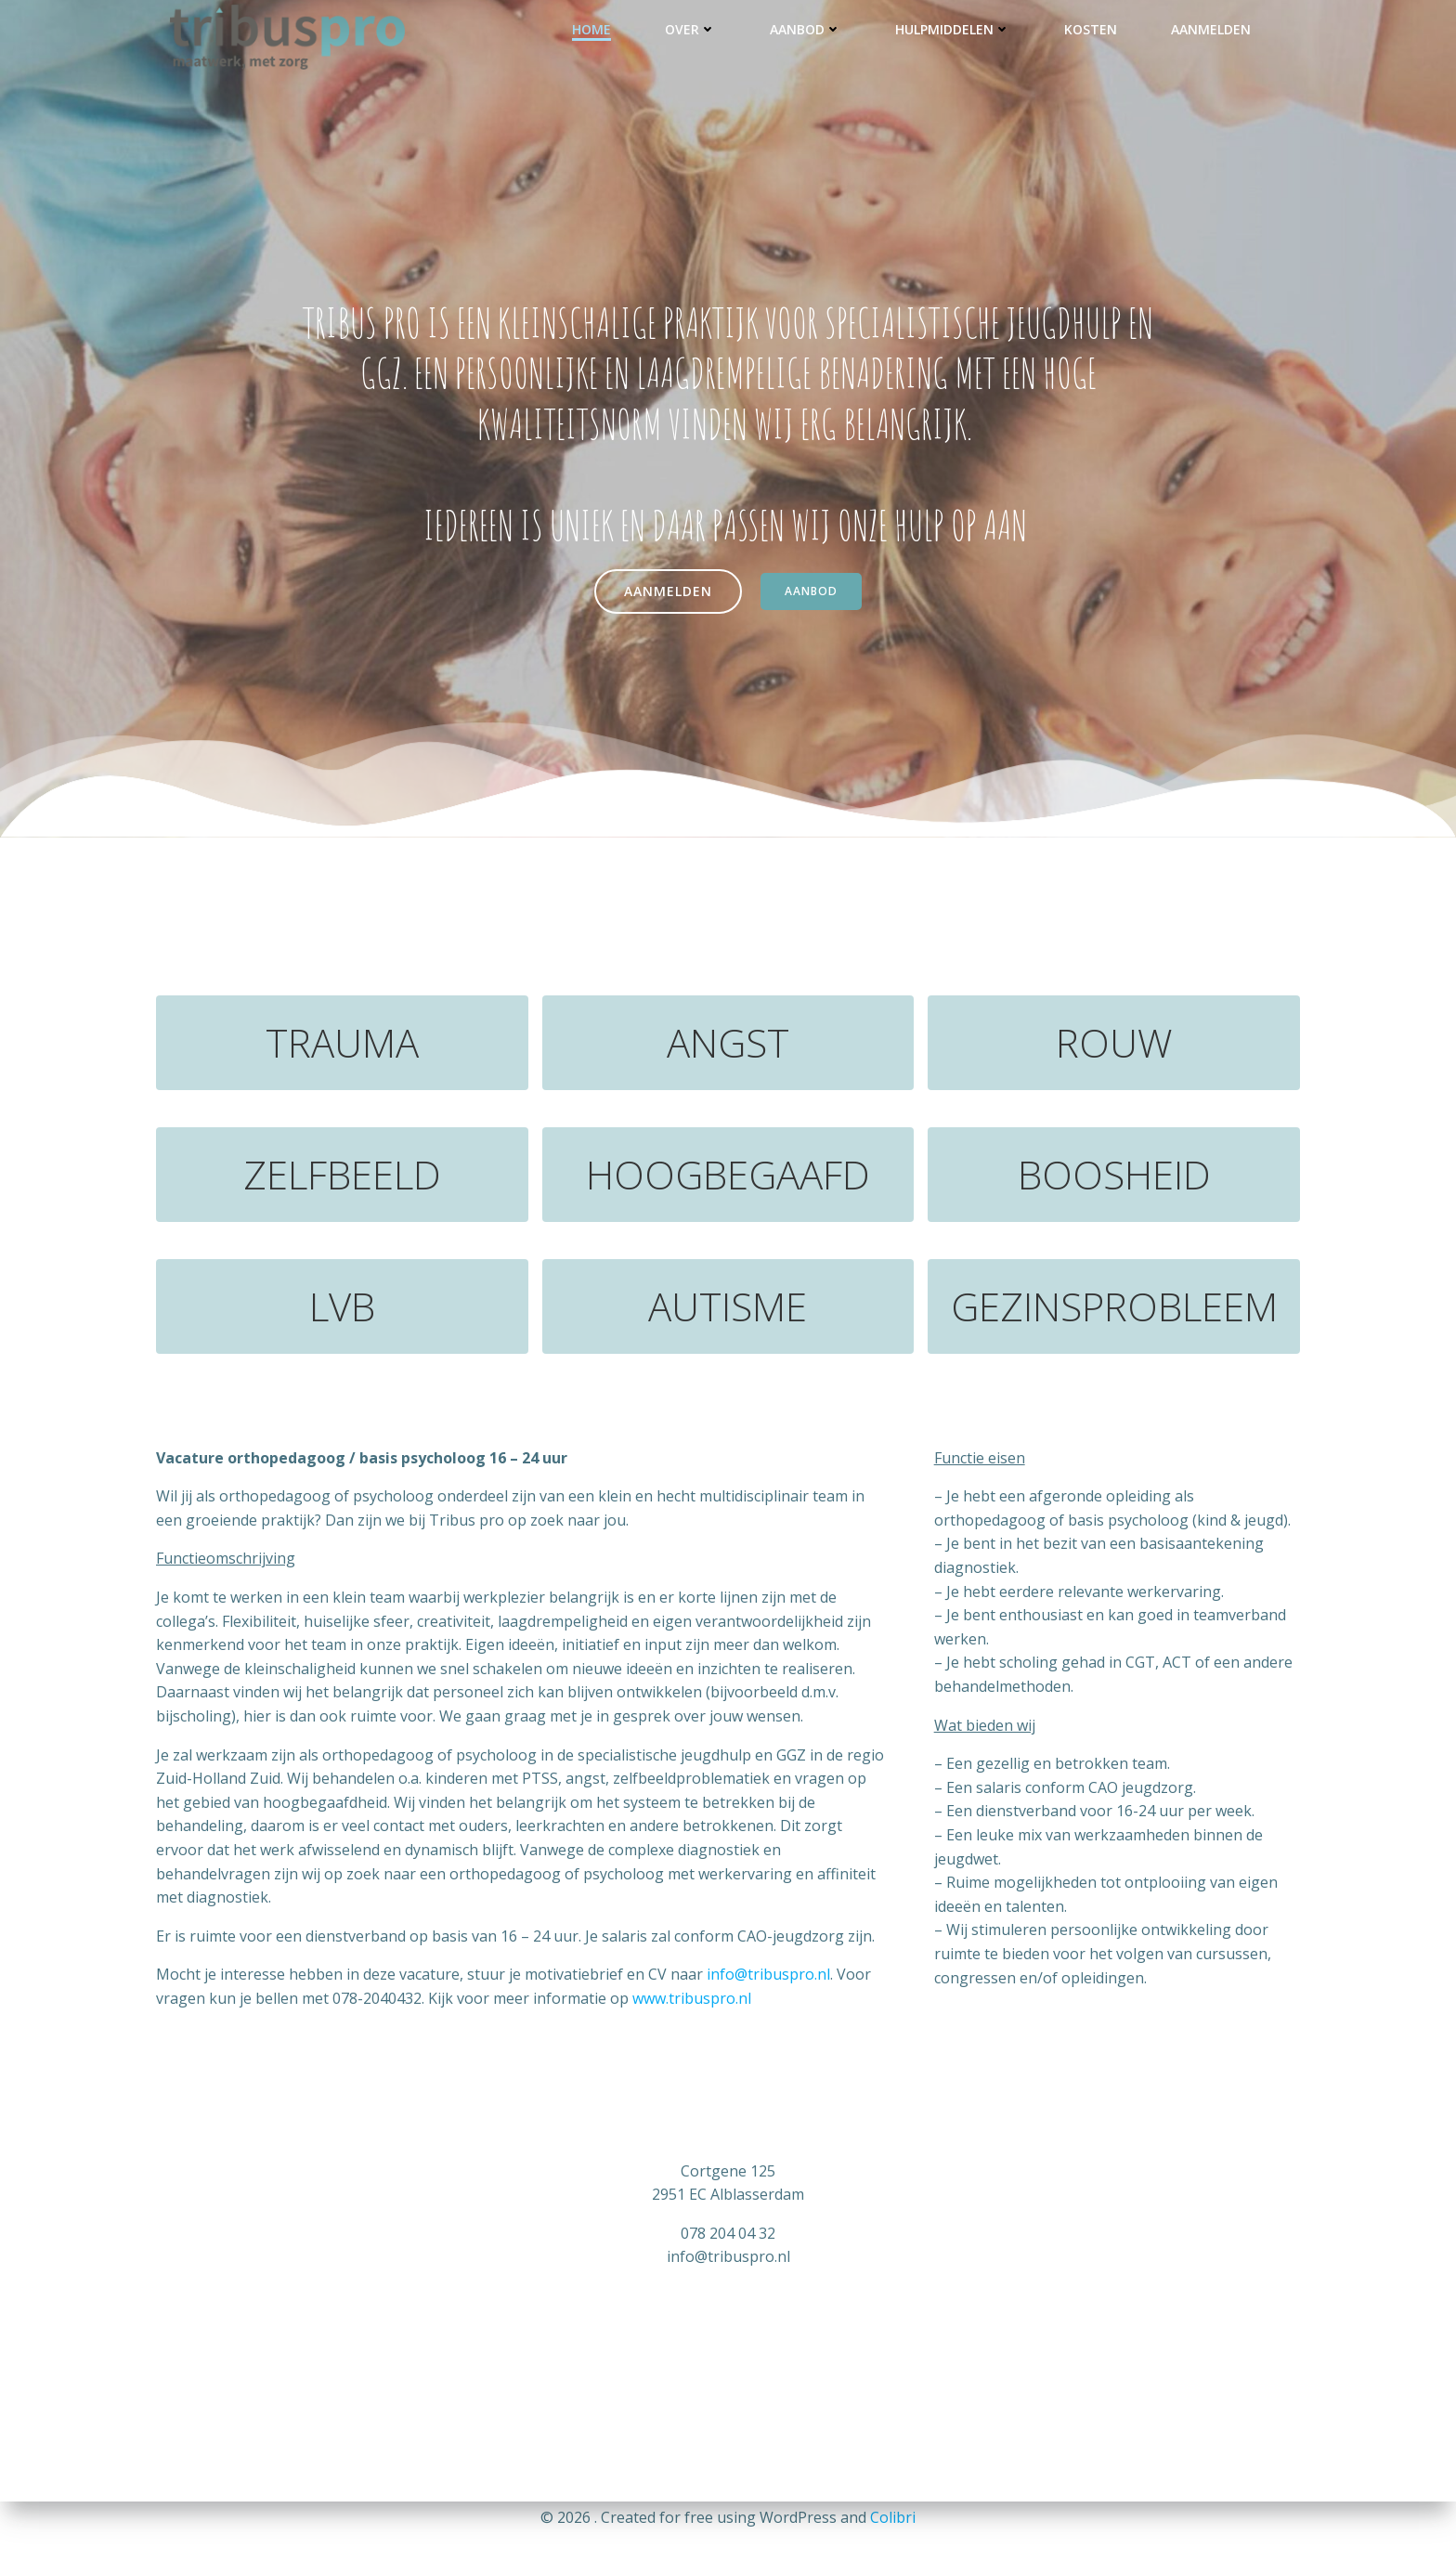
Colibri (893, 2517)
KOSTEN (1090, 29)
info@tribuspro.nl (768, 1974)
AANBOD (805, 29)
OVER (690, 29)
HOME (591, 29)
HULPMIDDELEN (952, 29)
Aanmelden (1211, 29)
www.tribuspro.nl (691, 1998)
